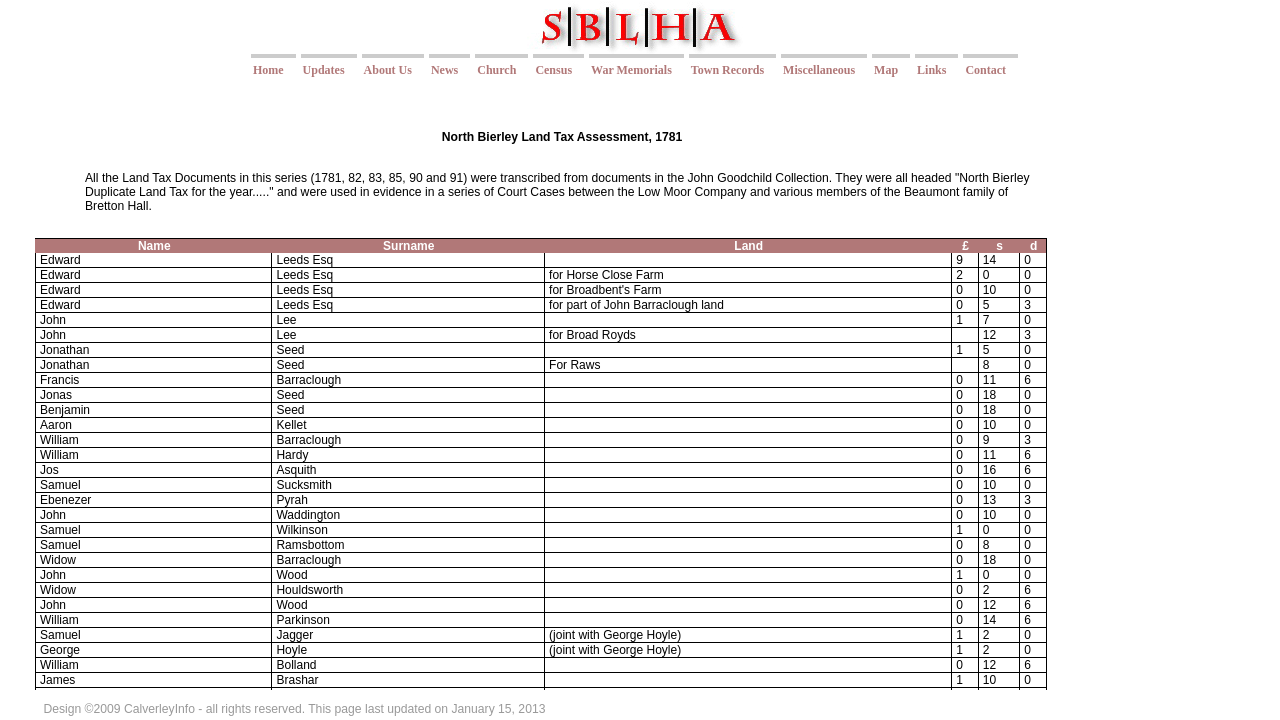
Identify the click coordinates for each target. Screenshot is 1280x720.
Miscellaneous (819, 70)
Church (496, 70)
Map (886, 70)
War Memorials (631, 70)
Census (553, 70)
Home (268, 70)
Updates (324, 70)
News (444, 70)
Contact (985, 70)
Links (931, 70)
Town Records (727, 70)
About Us (388, 70)
